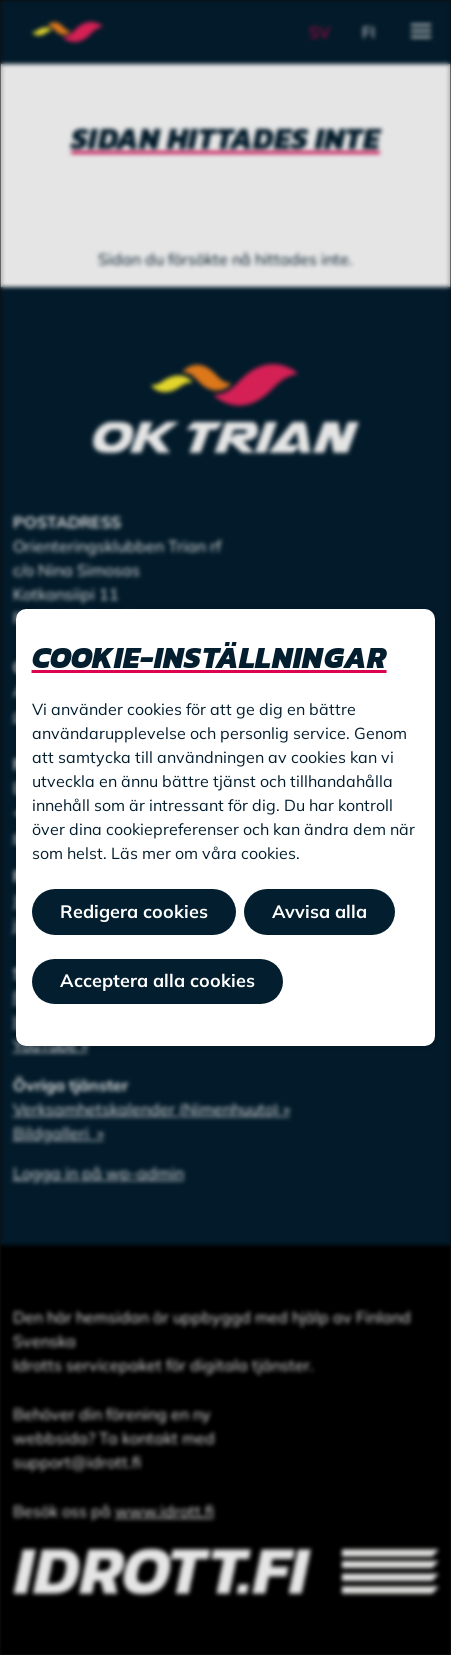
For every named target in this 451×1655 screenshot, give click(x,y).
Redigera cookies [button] (134, 911)
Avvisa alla (319, 911)
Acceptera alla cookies (157, 980)
